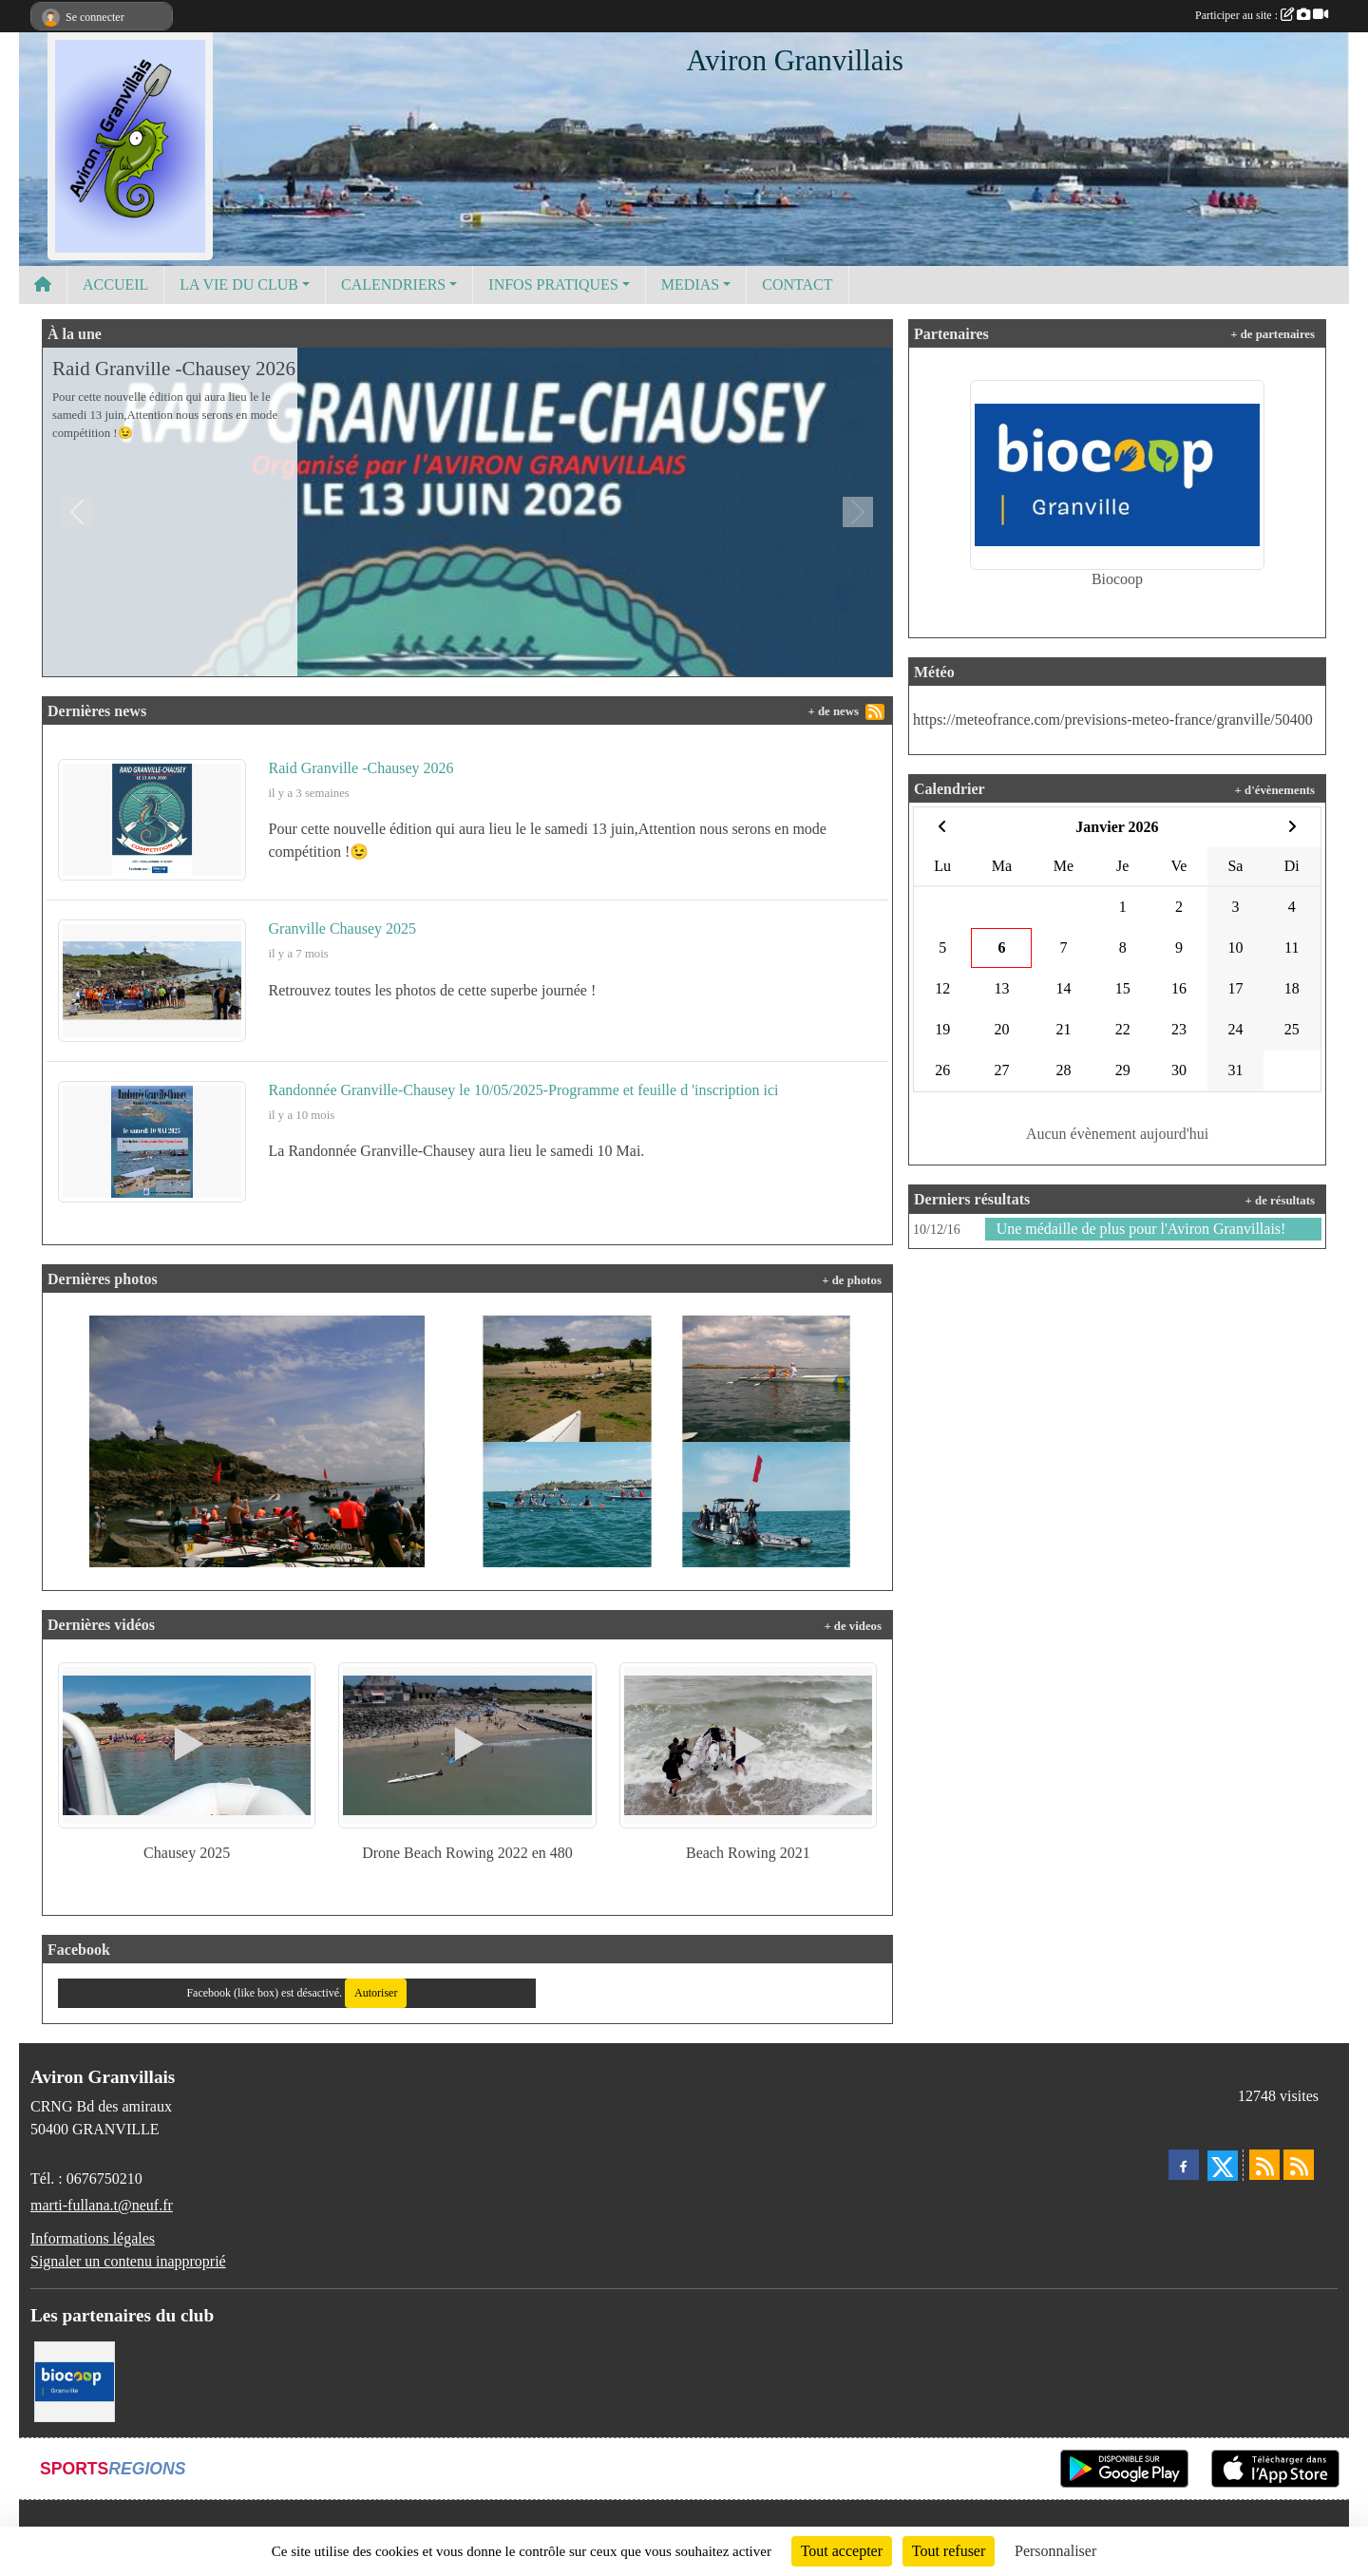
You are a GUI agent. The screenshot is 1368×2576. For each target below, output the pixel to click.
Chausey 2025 (186, 1853)
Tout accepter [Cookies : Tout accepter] (842, 2551)
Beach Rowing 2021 (748, 1853)
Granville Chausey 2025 (343, 928)
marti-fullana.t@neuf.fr (101, 2205)
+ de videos (853, 1626)
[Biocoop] (74, 2380)
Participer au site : (1261, 15)
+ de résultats (1280, 1200)
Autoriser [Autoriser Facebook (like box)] (375, 1992)
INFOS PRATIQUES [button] (553, 284)
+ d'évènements (1275, 790)
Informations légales (92, 2238)
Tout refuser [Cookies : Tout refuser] (949, 2551)
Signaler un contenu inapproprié (128, 2261)
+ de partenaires (1272, 334)
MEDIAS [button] (690, 284)
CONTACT (797, 284)
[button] (77, 512)
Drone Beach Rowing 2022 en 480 (467, 1853)
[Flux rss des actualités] (1264, 2165)
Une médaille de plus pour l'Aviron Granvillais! (1141, 1229)
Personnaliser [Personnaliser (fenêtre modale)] (1055, 2551)
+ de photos (852, 1280)
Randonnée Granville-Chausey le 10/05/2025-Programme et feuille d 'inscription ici (524, 1090)
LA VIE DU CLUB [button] (239, 284)
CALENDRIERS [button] (393, 284)
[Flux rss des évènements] (1298, 2165)
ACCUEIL (115, 284)
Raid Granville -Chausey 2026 (173, 368)
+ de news (833, 711)
